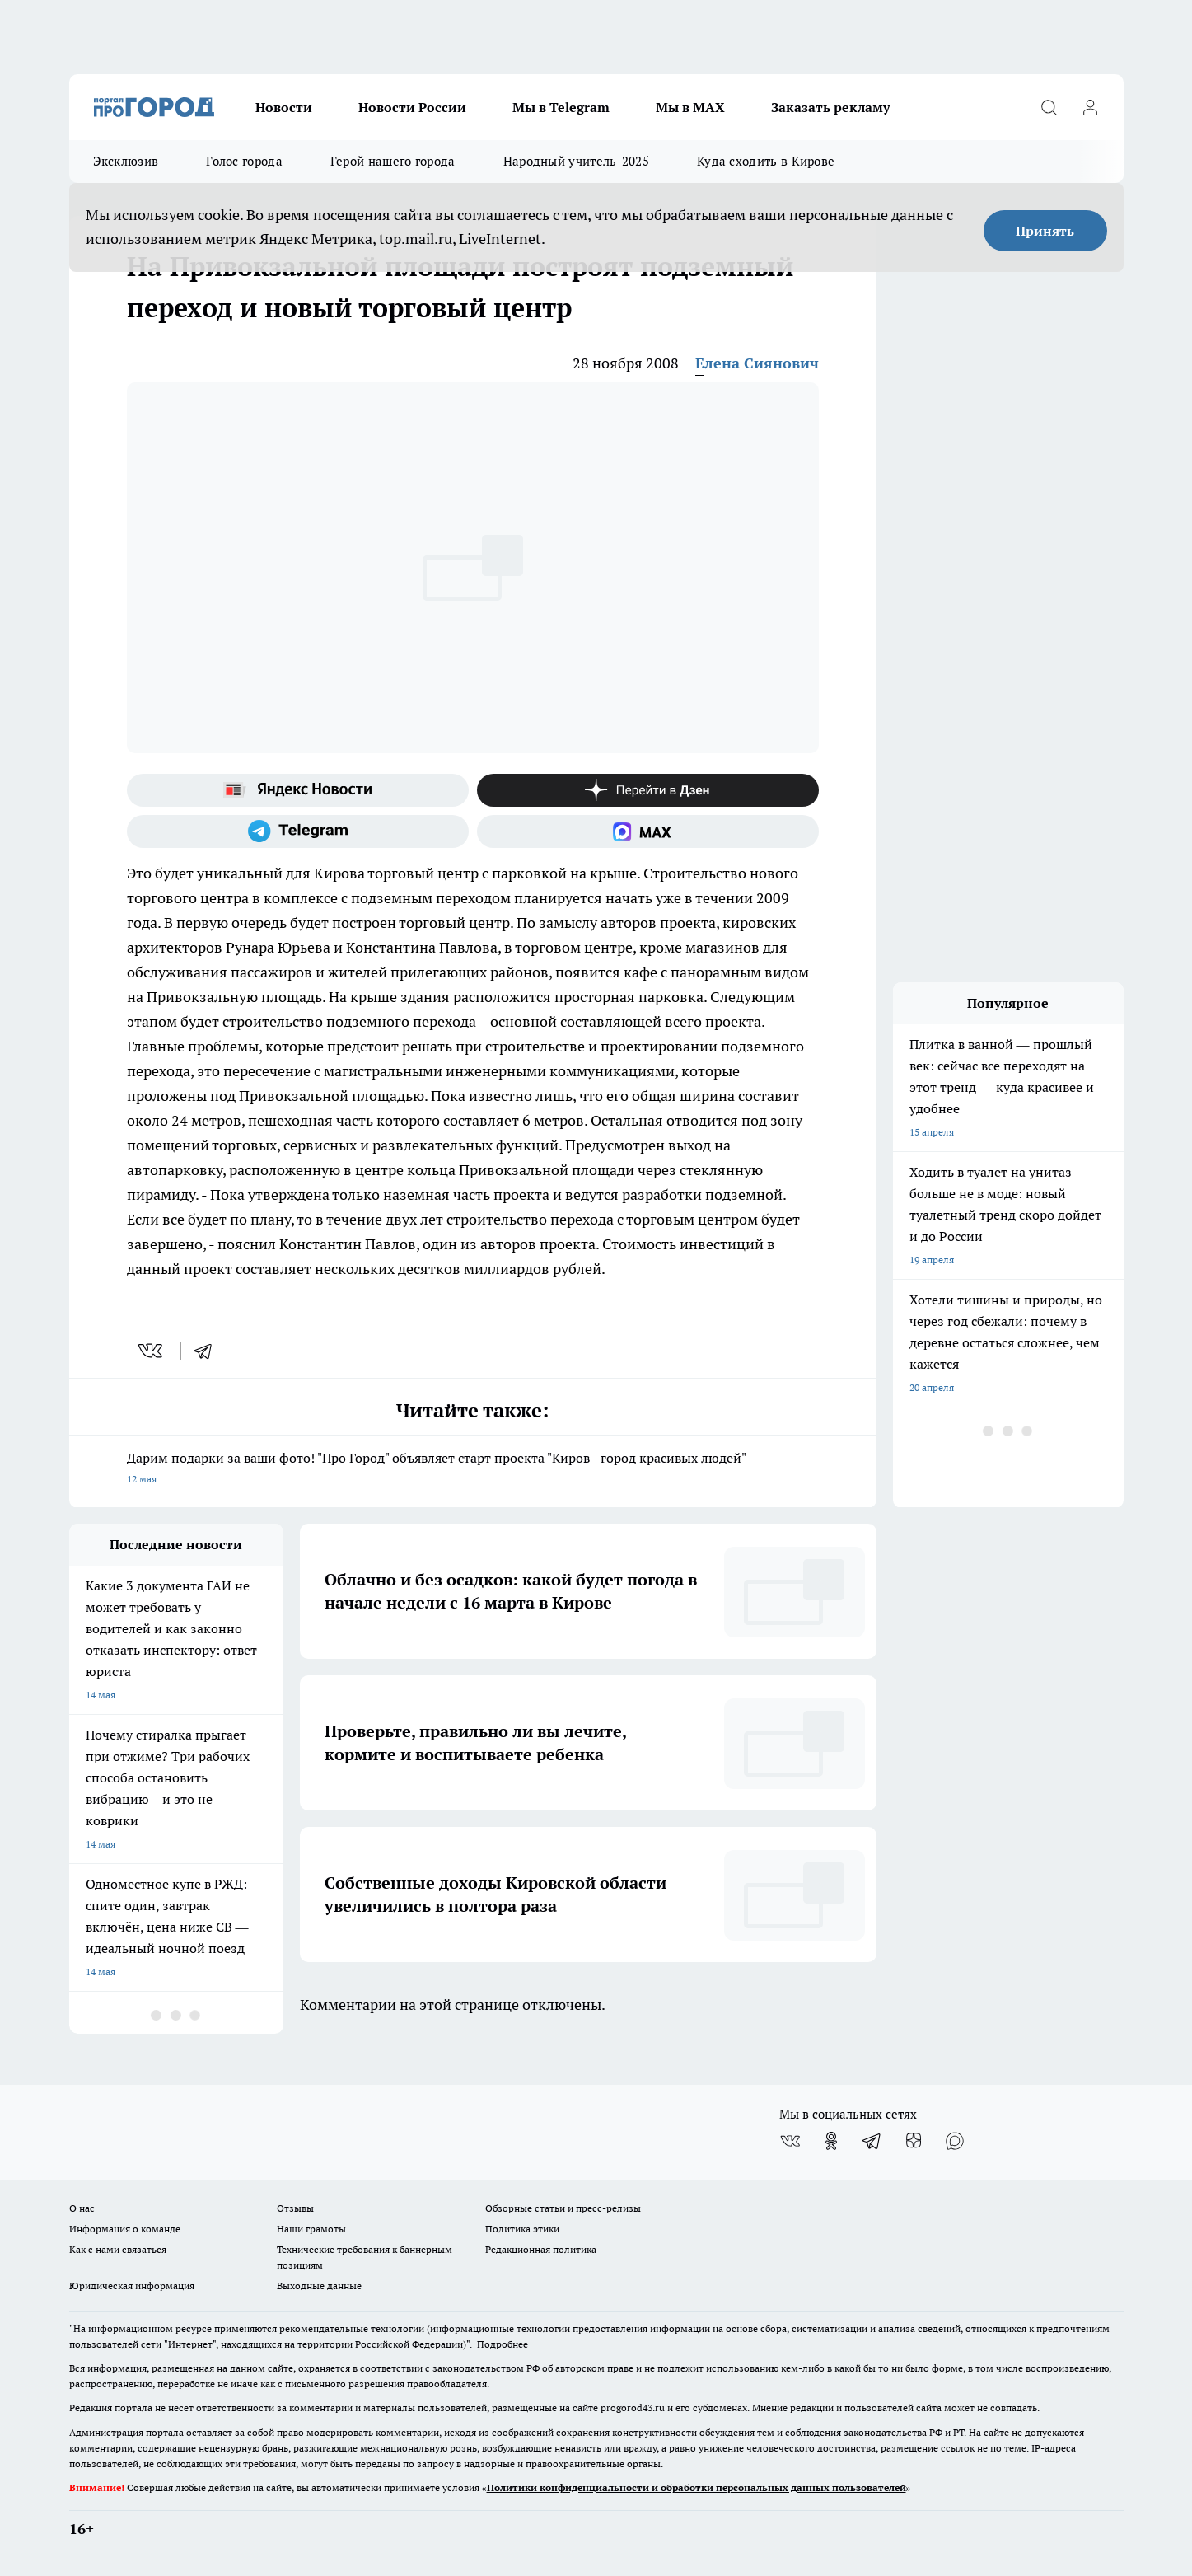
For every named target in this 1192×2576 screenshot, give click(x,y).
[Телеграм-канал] (298, 831)
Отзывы (295, 2208)
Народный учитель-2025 (576, 161)
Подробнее (502, 2344)
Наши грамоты (311, 2228)
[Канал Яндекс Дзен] (648, 790)
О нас (82, 2208)
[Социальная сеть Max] (648, 831)
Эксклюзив (126, 161)
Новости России (412, 107)
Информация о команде (124, 2228)
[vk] (152, 1350)
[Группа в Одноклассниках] (831, 2140)
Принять (1045, 230)
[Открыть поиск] (1049, 107)
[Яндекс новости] (298, 790)
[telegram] (208, 1350)
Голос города (244, 161)
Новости (283, 107)
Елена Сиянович (757, 363)
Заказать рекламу (830, 107)
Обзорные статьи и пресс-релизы (563, 2208)
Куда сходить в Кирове (765, 161)
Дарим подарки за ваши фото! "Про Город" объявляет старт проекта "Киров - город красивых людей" (473, 1470)
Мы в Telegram (561, 107)
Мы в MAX (690, 107)
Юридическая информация (131, 2285)
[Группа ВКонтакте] (790, 2140)
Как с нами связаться (117, 2249)
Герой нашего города (393, 161)
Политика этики (522, 2228)
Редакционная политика (540, 2249)
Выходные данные (319, 2285)
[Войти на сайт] (1090, 107)
